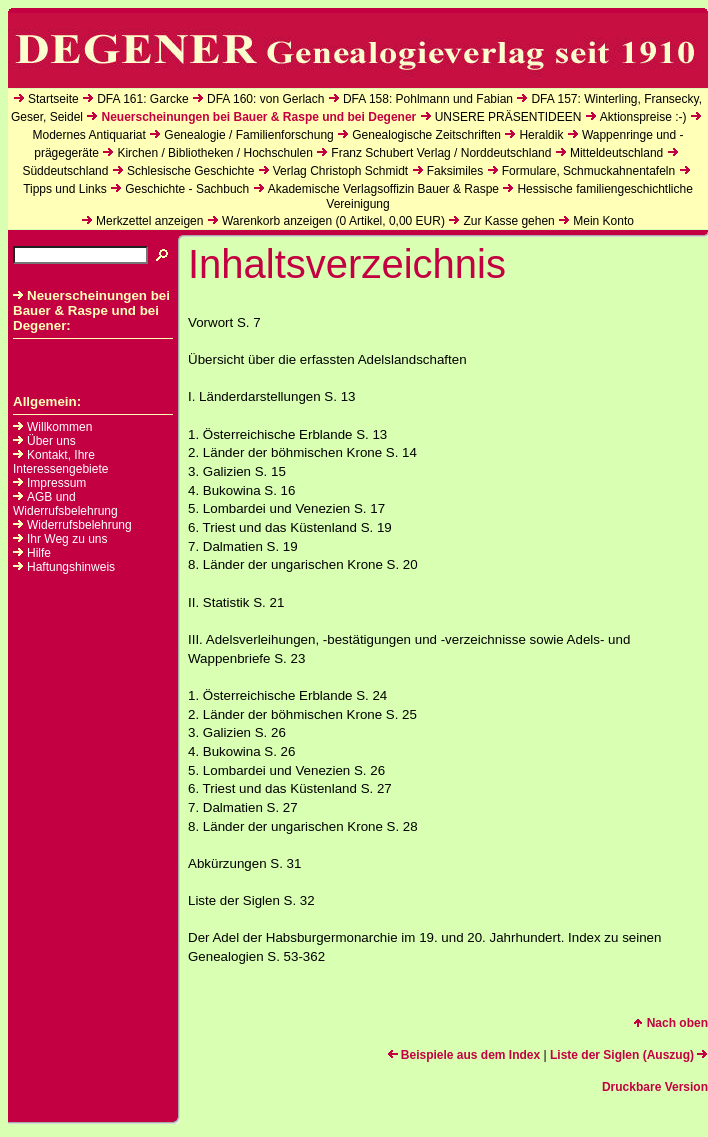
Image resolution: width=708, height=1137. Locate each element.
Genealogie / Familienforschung (248, 135)
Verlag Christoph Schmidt (340, 171)
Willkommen (59, 427)
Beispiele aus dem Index (463, 1055)
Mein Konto (603, 221)
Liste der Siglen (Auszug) (629, 1055)
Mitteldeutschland (616, 153)
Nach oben (670, 1023)
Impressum (56, 483)
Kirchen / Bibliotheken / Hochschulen (214, 153)
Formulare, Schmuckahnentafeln (588, 171)
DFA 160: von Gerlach (265, 99)
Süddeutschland (65, 171)
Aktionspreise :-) (643, 117)
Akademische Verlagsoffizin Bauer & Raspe (383, 189)
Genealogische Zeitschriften (426, 135)
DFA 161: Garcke (142, 99)
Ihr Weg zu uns (67, 539)
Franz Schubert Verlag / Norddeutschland (441, 153)
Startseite (53, 99)
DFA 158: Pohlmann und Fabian (428, 99)
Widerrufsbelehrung (79, 525)
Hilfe (39, 553)
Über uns (51, 441)
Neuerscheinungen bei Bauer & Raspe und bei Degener (258, 117)
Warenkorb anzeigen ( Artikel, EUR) (333, 221)
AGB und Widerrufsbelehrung (65, 504)
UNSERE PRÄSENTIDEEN (508, 117)
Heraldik (541, 135)
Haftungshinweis (71, 567)
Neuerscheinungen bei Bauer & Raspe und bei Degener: (91, 310)
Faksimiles (455, 171)
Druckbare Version (655, 1087)
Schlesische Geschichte (190, 171)
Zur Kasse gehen (508, 221)
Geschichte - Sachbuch (187, 189)
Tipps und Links (65, 189)
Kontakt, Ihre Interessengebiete (60, 462)
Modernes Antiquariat (88, 135)
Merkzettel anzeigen (149, 221)
